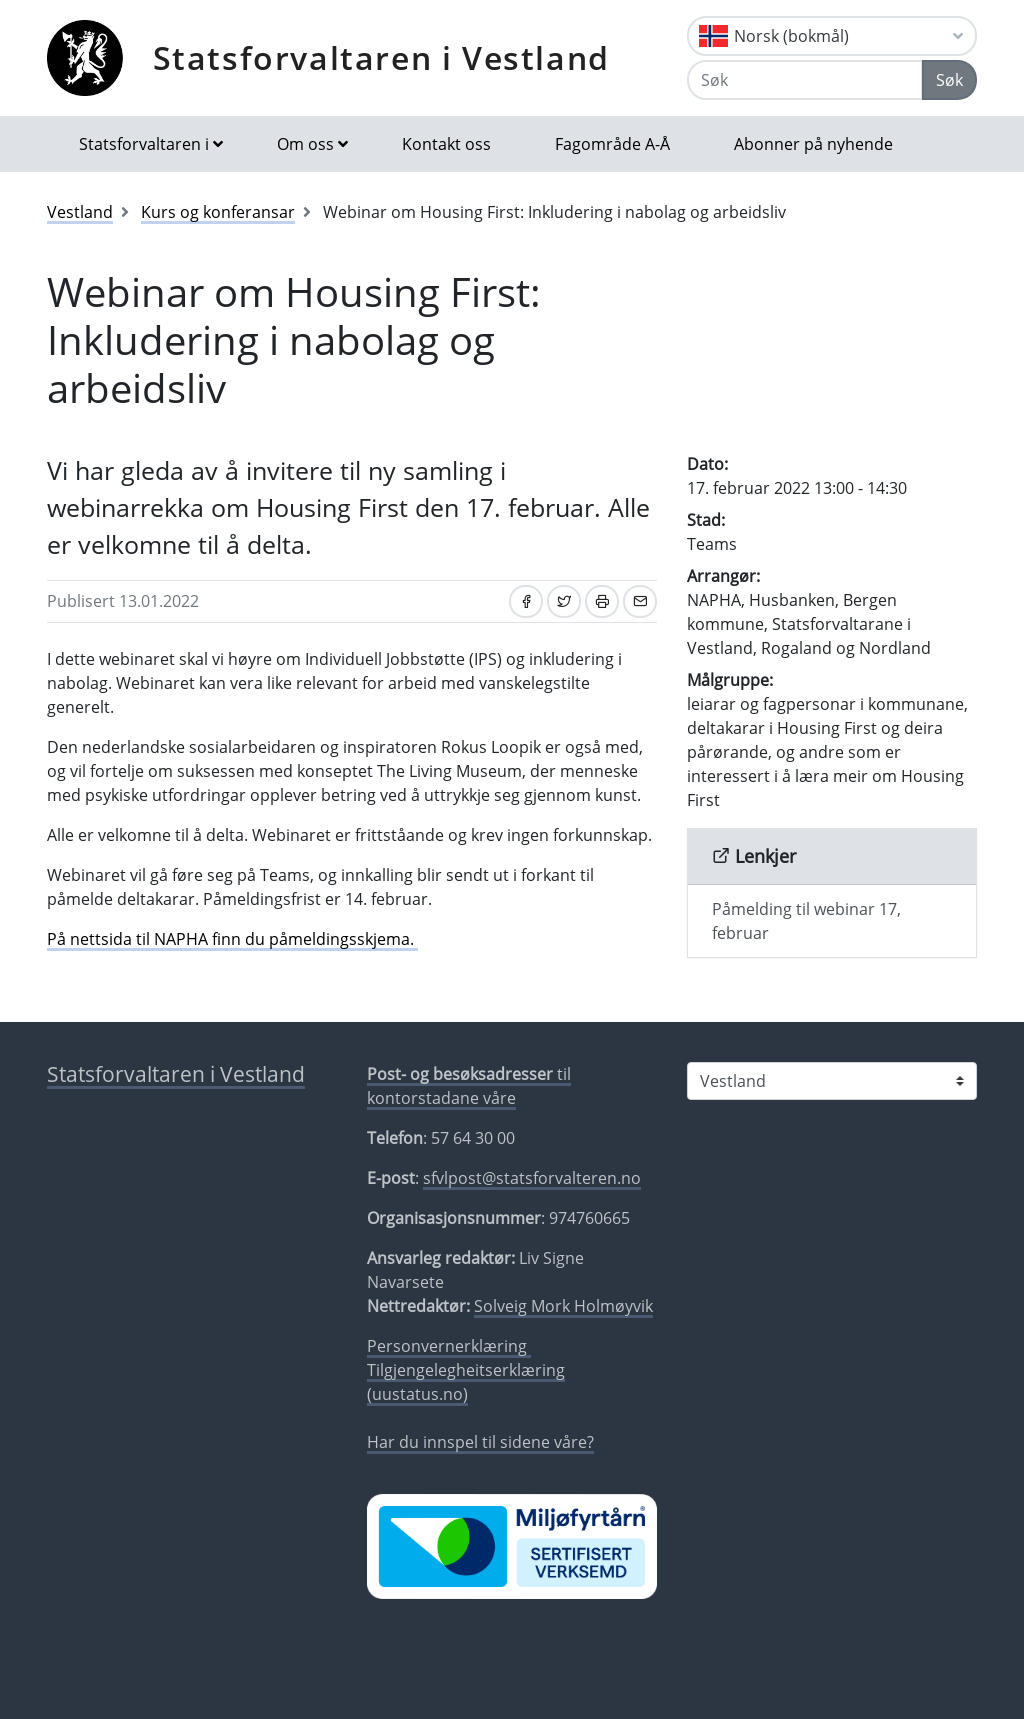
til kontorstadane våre (469, 1086)
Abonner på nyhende (813, 144)
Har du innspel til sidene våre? (480, 1442)
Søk (949, 80)
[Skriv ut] (602, 601)
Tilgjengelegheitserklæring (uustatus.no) (466, 1382)
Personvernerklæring (449, 1346)
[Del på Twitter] (564, 601)
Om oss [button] (305, 144)
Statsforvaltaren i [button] (144, 144)
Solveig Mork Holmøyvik (563, 1306)
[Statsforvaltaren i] (832, 1081)
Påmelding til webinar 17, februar (806, 921)
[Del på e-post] (640, 601)
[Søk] (805, 80)
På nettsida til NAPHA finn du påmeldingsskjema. (232, 939)
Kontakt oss (446, 144)
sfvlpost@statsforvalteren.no (532, 1178)
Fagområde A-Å (612, 144)
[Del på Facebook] (526, 601)
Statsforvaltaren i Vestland (381, 57)
